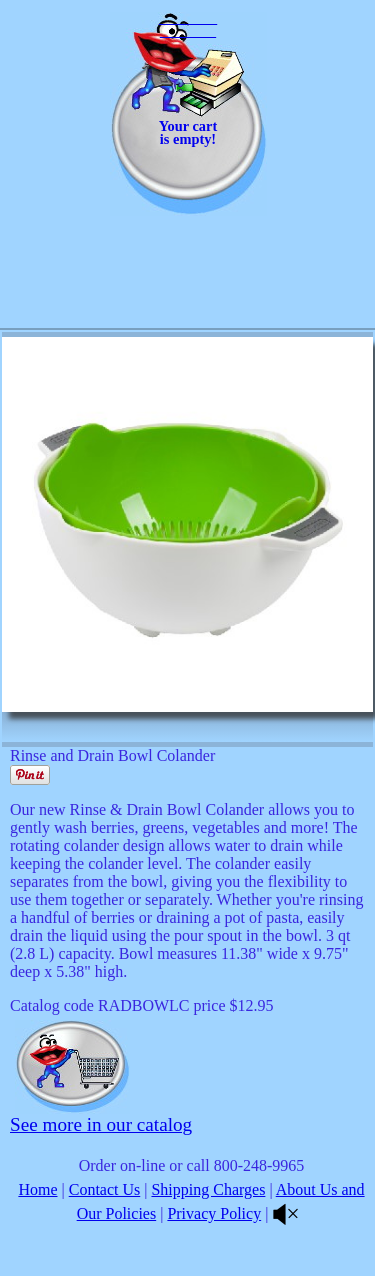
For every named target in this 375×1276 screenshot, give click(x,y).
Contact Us (105, 1189)
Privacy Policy (214, 1213)
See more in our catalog (101, 1124)
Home (37, 1189)
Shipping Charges (208, 1189)
